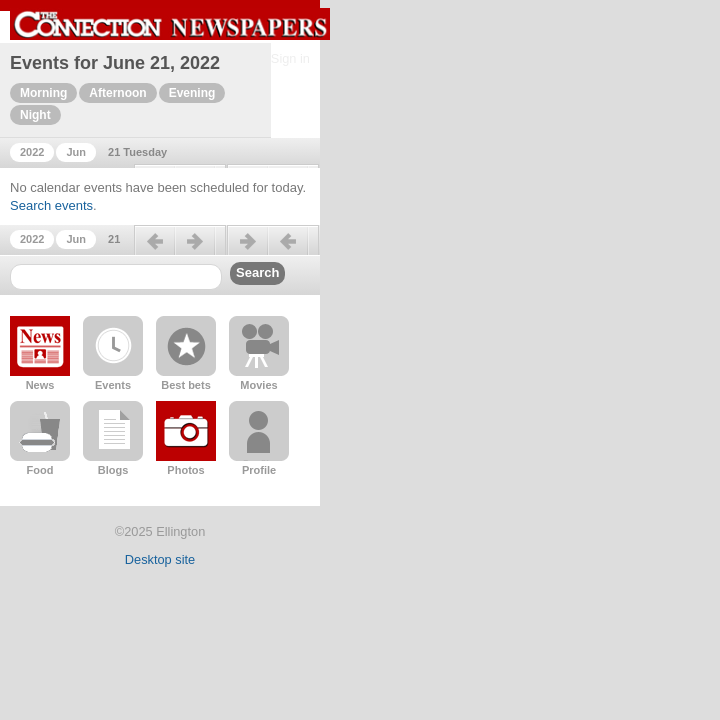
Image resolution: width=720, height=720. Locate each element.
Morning (43, 93)
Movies (258, 385)
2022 (32, 152)
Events (113, 385)
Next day (273, 249)
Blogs (113, 470)
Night (35, 115)
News (40, 385)
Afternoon (117, 93)
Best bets (186, 385)
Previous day (180, 249)
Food (40, 470)
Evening (192, 93)
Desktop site (160, 559)
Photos (185, 470)
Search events (51, 205)
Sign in (290, 58)
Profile (259, 470)
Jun (76, 152)
